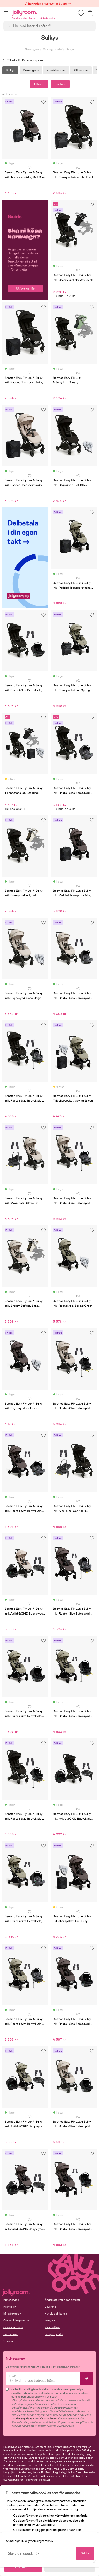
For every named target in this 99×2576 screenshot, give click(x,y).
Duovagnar (31, 70)
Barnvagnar (32, 49)
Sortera (60, 84)
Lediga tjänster (54, 2334)
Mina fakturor (12, 2313)
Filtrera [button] (38, 84)
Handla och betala (56, 2313)
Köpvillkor (9, 2307)
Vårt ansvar (10, 2334)
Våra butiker (52, 2327)
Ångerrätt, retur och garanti (62, 2300)
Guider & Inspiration (16, 2320)
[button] (6, 12)
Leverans (50, 2307)
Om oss (8, 2341)
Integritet (50, 2320)
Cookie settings (13, 2327)
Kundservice (11, 2300)
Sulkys (10, 70)
